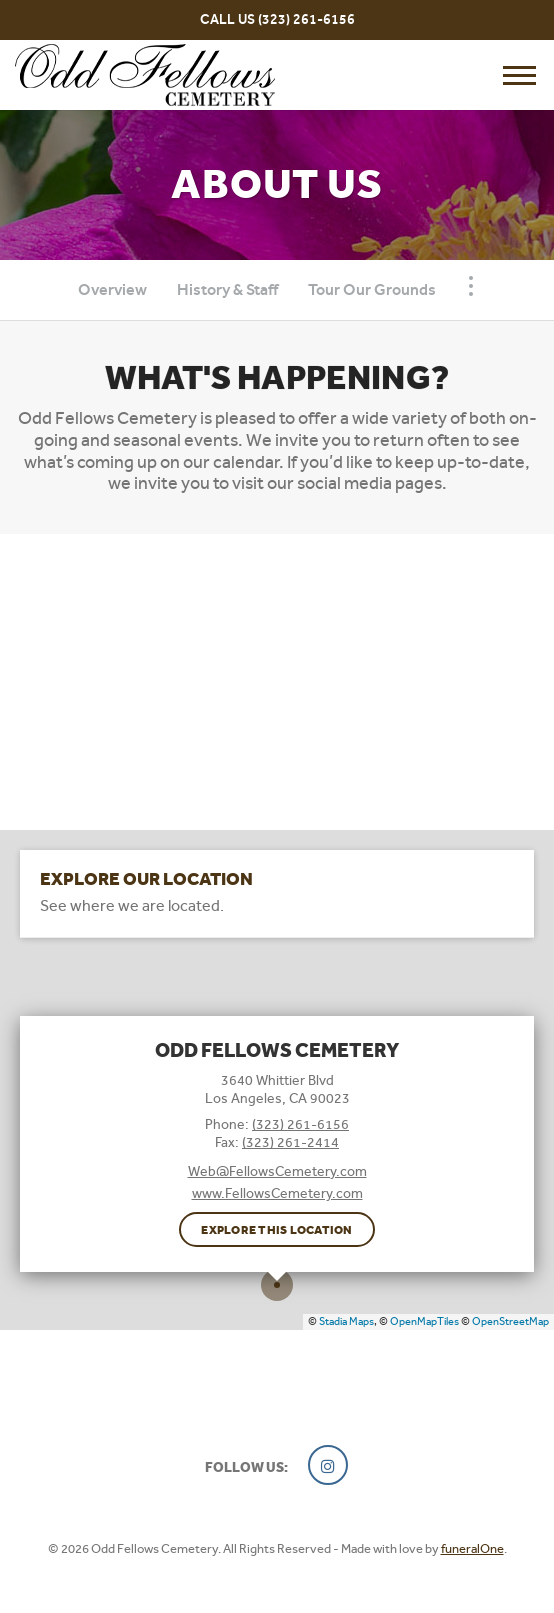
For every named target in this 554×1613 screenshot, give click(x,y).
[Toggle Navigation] (471, 286)
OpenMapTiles (424, 1321)
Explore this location (276, 1230)
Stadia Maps (346, 1321)
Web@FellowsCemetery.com (277, 1171)
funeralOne (472, 1548)
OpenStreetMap (510, 1321)
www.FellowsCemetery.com (277, 1193)
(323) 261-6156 (306, 19)
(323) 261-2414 (290, 1142)
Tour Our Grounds (372, 289)
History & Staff (227, 289)
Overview (112, 289)
